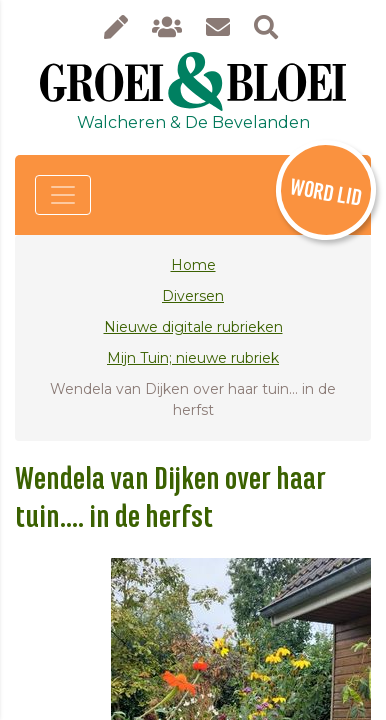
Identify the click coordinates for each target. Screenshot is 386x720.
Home (193, 265)
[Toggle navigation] (63, 195)
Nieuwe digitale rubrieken (193, 327)
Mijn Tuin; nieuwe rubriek (193, 358)
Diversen (193, 296)
